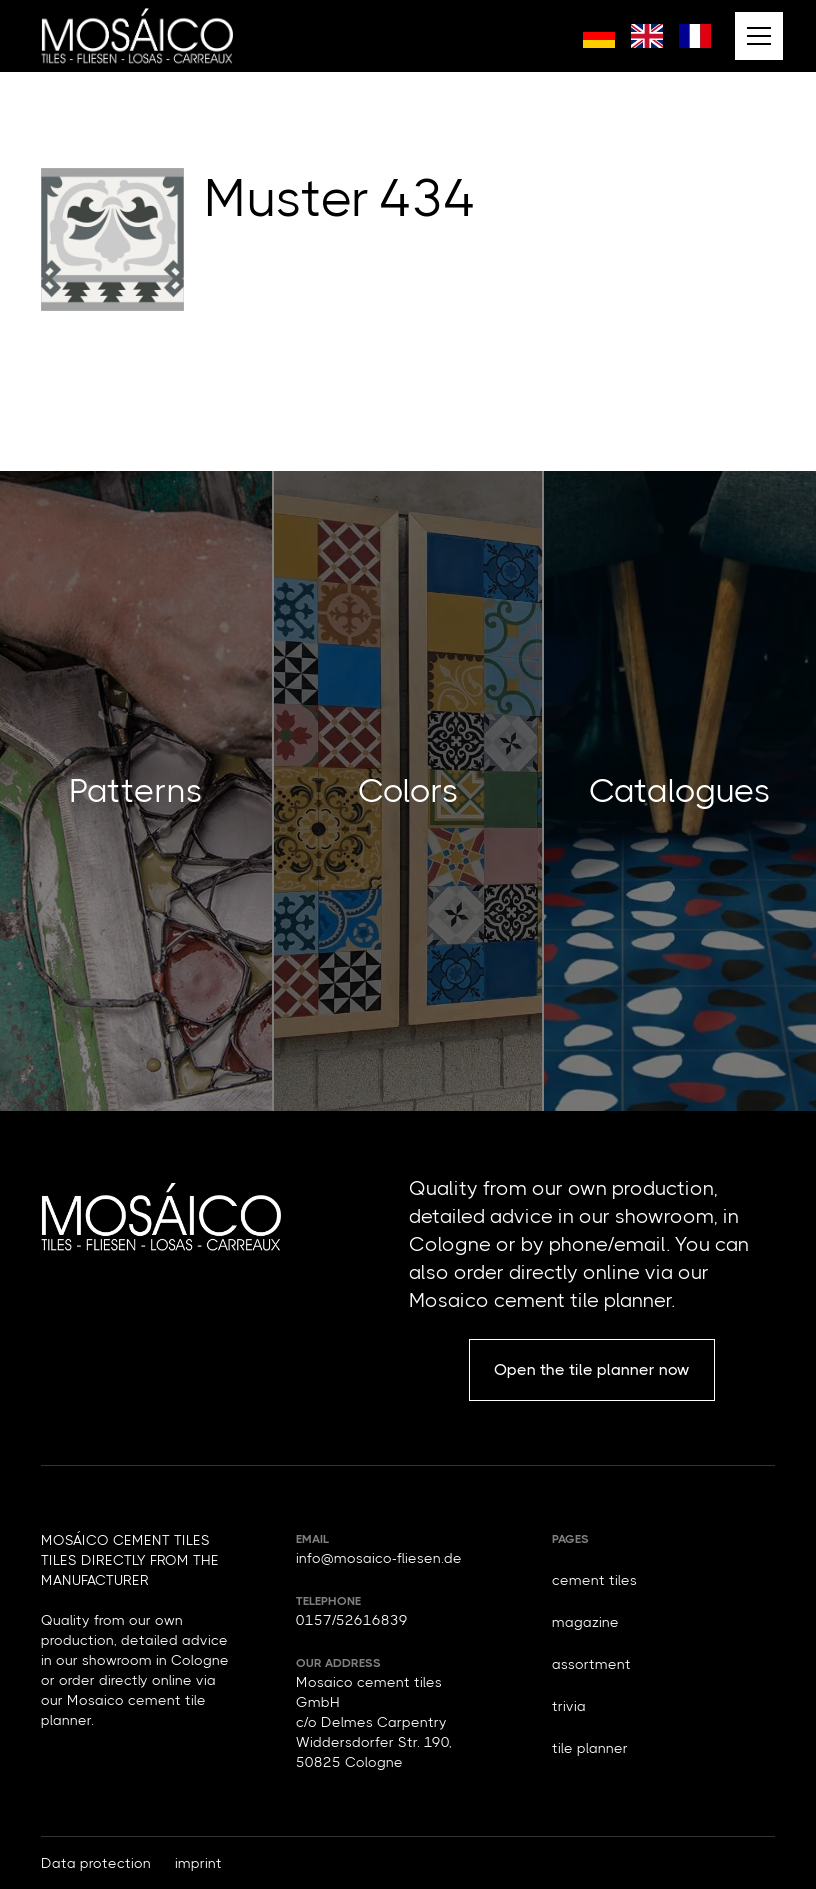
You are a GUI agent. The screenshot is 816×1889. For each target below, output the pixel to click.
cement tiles (594, 1580)
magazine (585, 1622)
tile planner (590, 1748)
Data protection (96, 1863)
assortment (591, 1664)
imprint (198, 1863)
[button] (755, 36)
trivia (569, 1706)
